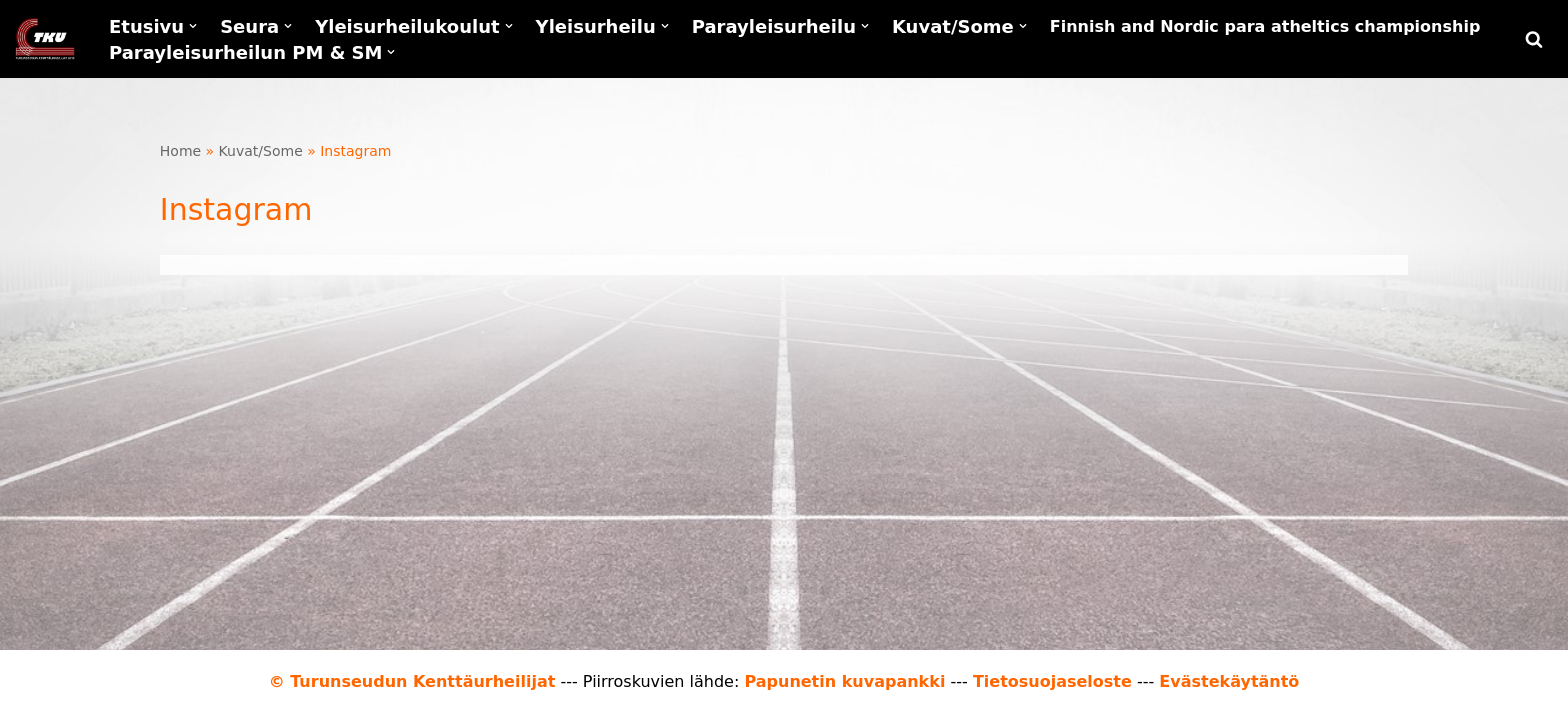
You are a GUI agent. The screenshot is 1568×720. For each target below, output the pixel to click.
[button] (193, 26)
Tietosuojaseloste (1052, 681)
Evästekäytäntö (1229, 681)
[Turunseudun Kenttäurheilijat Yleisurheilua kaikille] (45, 39)
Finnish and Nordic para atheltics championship (1265, 26)
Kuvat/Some (261, 151)
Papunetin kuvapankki (844, 681)
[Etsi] (1534, 39)
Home (180, 151)
